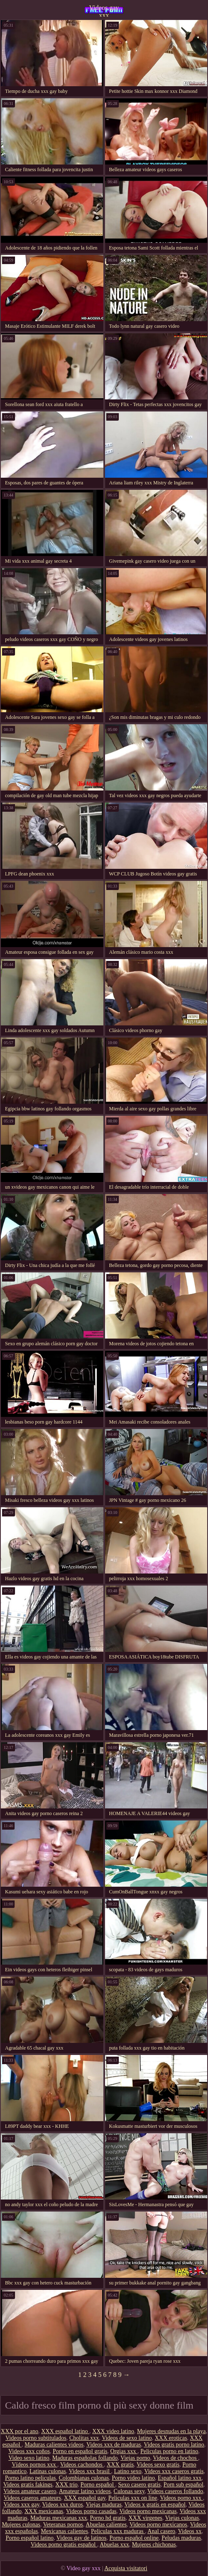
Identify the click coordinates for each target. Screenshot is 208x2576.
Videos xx (189, 2531)
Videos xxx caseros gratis (174, 2471)
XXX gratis (120, 2464)
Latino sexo (127, 2471)
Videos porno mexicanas (148, 2511)
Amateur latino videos (84, 2491)
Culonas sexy (129, 2491)
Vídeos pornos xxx (34, 2464)
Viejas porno (135, 2458)
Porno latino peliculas (30, 2478)
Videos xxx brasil (90, 2471)
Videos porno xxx (181, 2498)
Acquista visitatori (125, 2568)
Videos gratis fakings (28, 2484)
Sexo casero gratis (139, 2484)
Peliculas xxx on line (132, 2498)
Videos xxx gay (21, 2504)
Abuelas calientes (106, 2524)
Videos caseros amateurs (32, 2498)
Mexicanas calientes (64, 2531)
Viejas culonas (182, 2518)
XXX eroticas (171, 2438)
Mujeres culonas (21, 2524)
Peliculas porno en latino (169, 2451)
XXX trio (66, 2484)
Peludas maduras (181, 2538)
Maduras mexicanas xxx (58, 2518)
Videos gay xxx (104, 10)
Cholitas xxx (84, 2438)
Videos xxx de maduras (113, 2444)
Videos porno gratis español (64, 2544)
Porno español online (133, 2538)
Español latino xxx (180, 2478)
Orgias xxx (124, 2451)
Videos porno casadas (91, 2511)
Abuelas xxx (114, 2544)
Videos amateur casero (29, 2491)
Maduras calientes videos (54, 2444)
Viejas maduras (104, 2504)
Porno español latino (29, 2538)
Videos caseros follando (175, 2491)
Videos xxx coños (29, 2451)
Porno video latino (133, 2478)
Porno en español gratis (80, 2451)
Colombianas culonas (84, 2478)
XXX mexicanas (44, 2511)
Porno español (97, 2484)
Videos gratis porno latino (174, 2444)
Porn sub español (183, 2484)
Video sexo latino (28, 2458)
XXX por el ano (19, 2431)
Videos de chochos (175, 2458)
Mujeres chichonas (154, 2544)
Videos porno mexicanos (158, 2524)
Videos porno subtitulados (35, 2438)
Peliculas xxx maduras (118, 2531)
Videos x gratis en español (154, 2504)
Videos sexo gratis (158, 2464)
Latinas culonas (48, 2471)
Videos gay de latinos (81, 2538)
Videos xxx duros (62, 2504)
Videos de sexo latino (127, 2438)
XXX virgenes (145, 2518)
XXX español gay (84, 2498)
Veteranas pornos (63, 2524)
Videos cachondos (82, 2464)
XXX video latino (113, 2431)
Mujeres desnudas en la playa (171, 2431)
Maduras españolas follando (85, 2458)
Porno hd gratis (108, 2518)
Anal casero (161, 2531)
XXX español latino (65, 2431)
